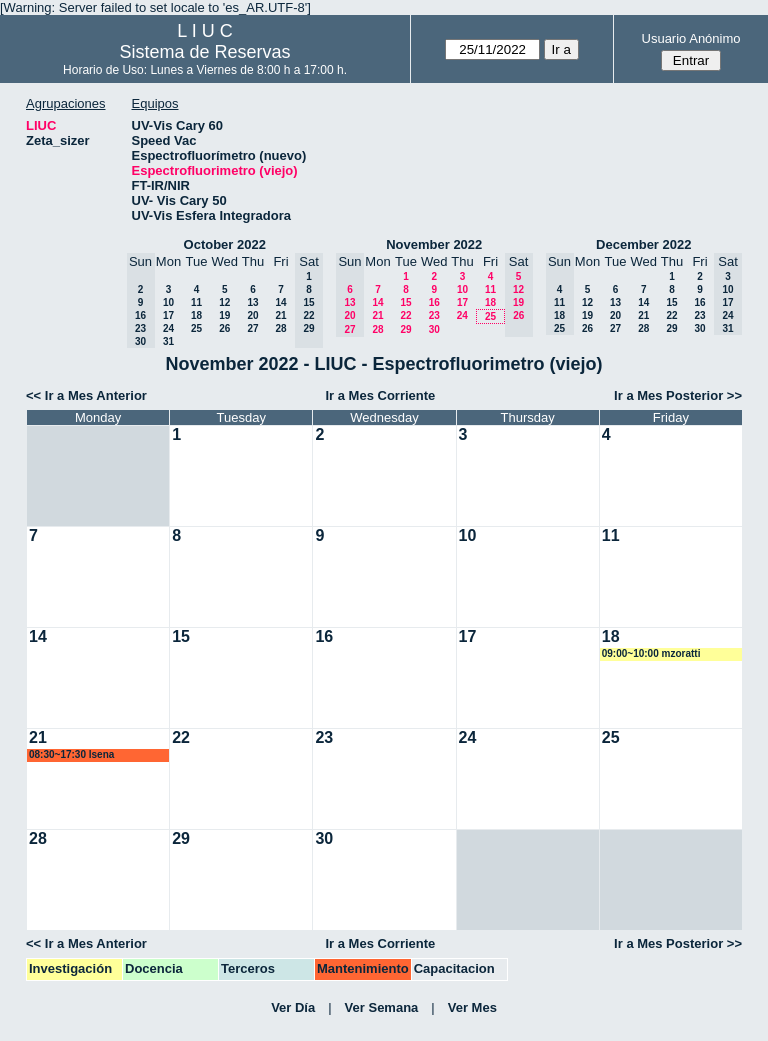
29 (405, 329)
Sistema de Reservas (205, 52)
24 (168, 328)
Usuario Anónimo (691, 38)
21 (280, 315)
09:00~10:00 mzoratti (651, 653)
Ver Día (293, 1007)
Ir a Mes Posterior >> (678, 395)
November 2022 (434, 244)
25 (196, 328)
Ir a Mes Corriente (380, 395)
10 (168, 302)
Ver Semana (382, 1007)
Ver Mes (472, 1007)
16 (434, 302)
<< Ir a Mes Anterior (86, 395)
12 (224, 302)
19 (224, 315)
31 (168, 341)
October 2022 (225, 244)
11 (196, 302)
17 (168, 315)
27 (252, 328)
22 (405, 315)
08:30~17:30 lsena (71, 754)
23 (434, 315)
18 (196, 315)
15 (405, 302)
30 (434, 329)
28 (280, 328)
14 (280, 302)
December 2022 (643, 244)
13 (252, 302)
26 (224, 328)
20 (252, 315)
